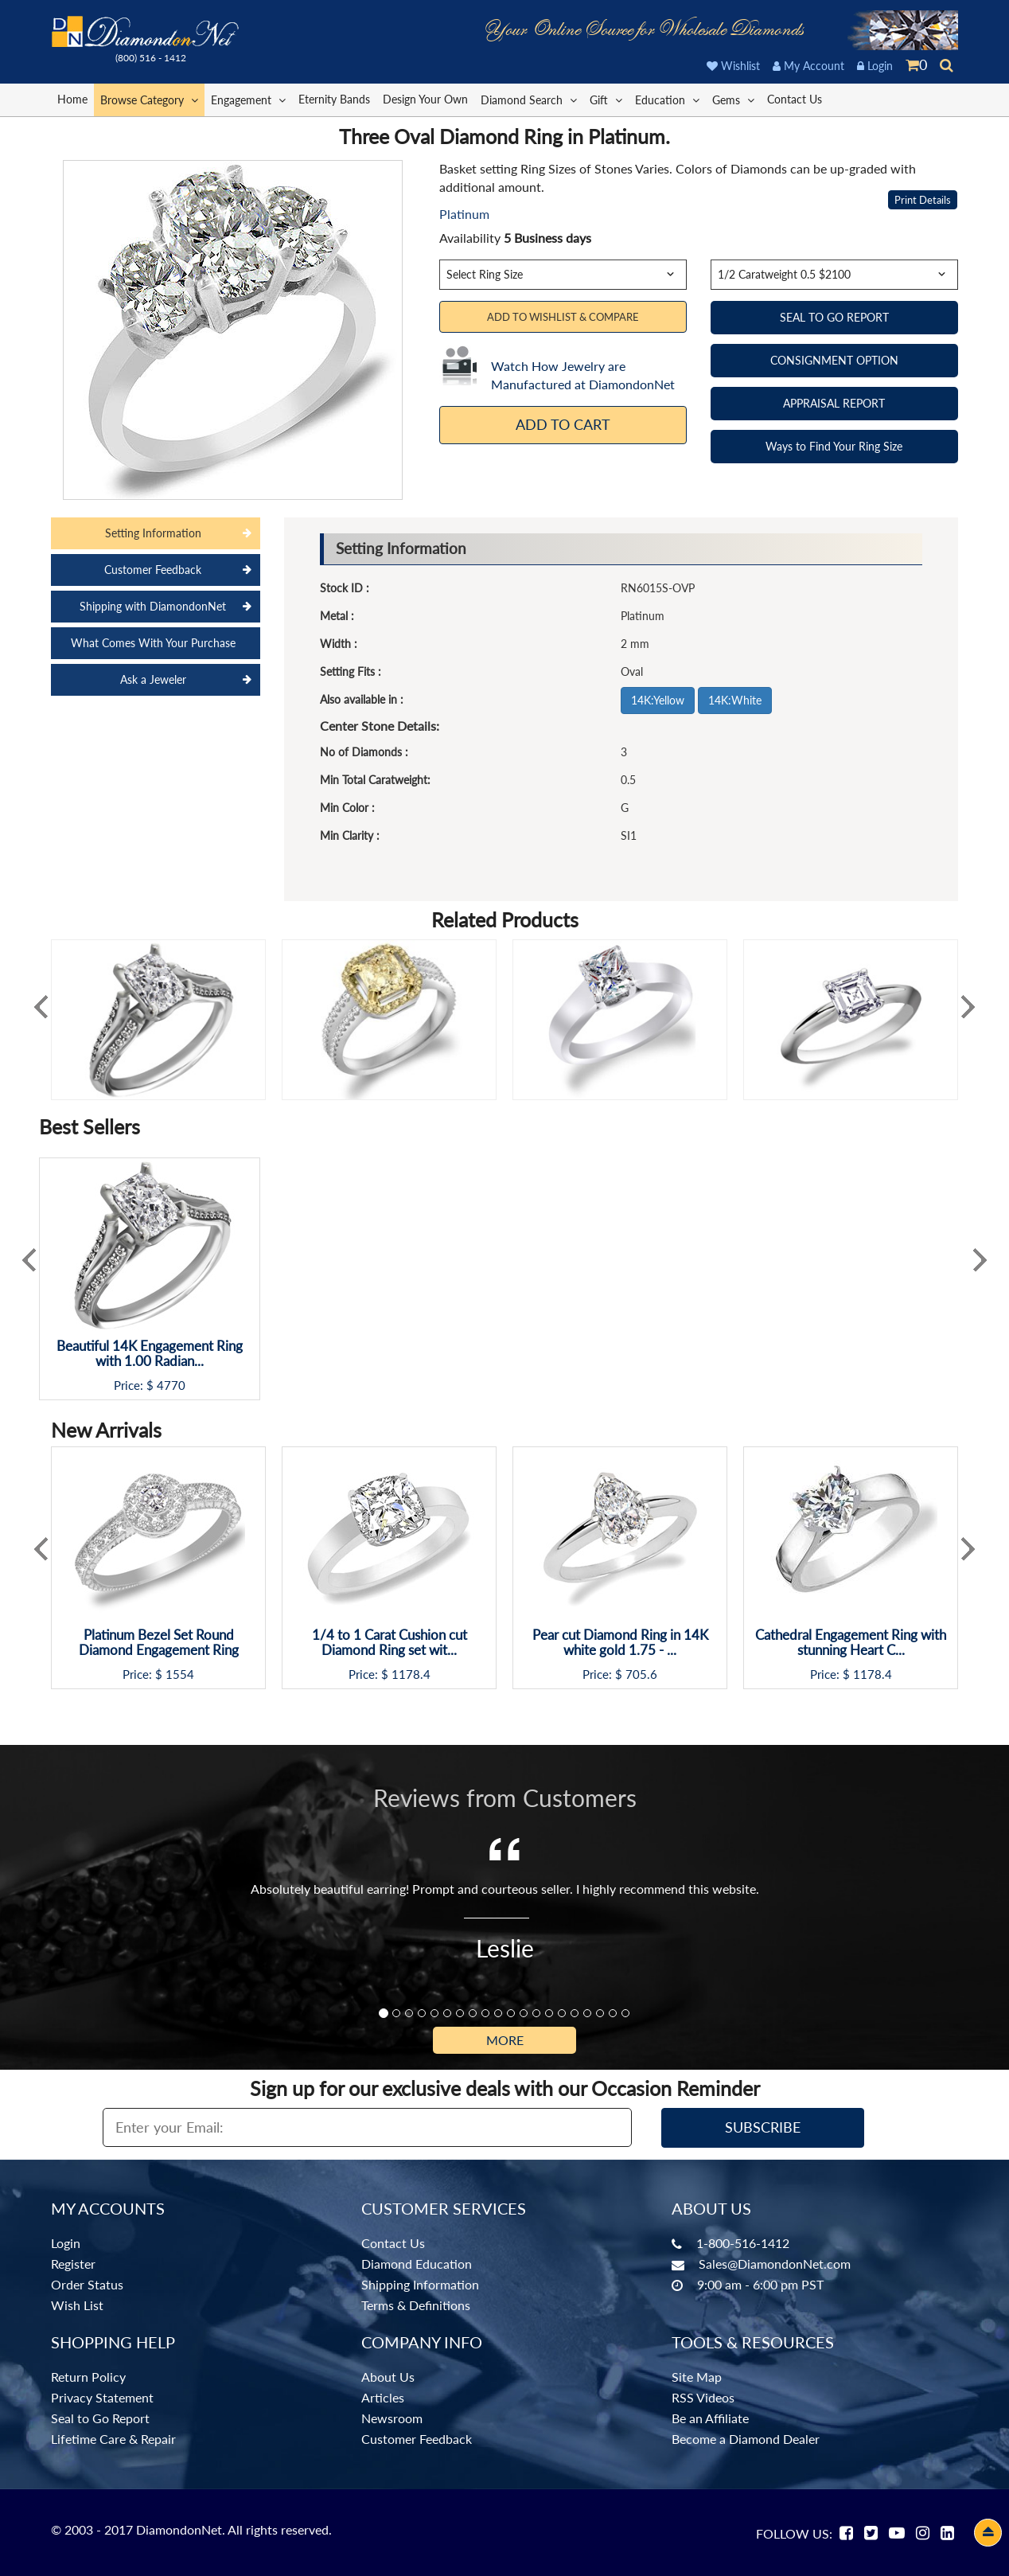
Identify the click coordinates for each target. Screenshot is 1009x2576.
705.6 (641, 1674)
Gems (733, 99)
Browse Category (149, 99)
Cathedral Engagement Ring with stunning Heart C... (850, 1642)
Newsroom (392, 2418)
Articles (382, 2397)
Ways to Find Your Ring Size (834, 446)
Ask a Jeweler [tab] (153, 679)
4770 (171, 1385)
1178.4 (411, 1674)
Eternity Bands (334, 99)
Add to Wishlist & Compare (563, 316)
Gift (606, 99)
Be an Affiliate (710, 2418)
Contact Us (794, 99)
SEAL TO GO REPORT (834, 317)
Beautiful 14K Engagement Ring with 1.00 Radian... (149, 1353)
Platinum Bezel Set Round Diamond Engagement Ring (159, 1642)
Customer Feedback (416, 2438)
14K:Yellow (657, 700)
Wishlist (733, 65)
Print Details (922, 199)
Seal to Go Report (100, 2418)
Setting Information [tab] (153, 533)
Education (667, 99)
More (505, 2039)
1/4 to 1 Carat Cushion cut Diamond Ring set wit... (389, 1642)
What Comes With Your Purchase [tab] (153, 643)
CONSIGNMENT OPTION (834, 360)
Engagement (248, 99)
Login (875, 65)
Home (72, 99)
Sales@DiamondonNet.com (775, 2263)
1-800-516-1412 (742, 2242)
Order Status (87, 2284)
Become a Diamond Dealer (746, 2438)
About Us (388, 2376)
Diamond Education (416, 2263)
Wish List (77, 2305)
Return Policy (88, 2376)
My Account (808, 65)
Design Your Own (425, 99)
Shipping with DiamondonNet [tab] (153, 606)
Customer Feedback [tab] (152, 569)
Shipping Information (420, 2284)
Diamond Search (529, 99)
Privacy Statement (102, 2397)
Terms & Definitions (415, 2305)
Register (73, 2263)
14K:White (735, 700)
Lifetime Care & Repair (113, 2438)
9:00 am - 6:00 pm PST (760, 2284)
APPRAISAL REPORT (834, 403)
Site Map (697, 2376)
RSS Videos (703, 2397)
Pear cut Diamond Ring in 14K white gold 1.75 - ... (620, 1642)
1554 (180, 1674)
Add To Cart (563, 424)
